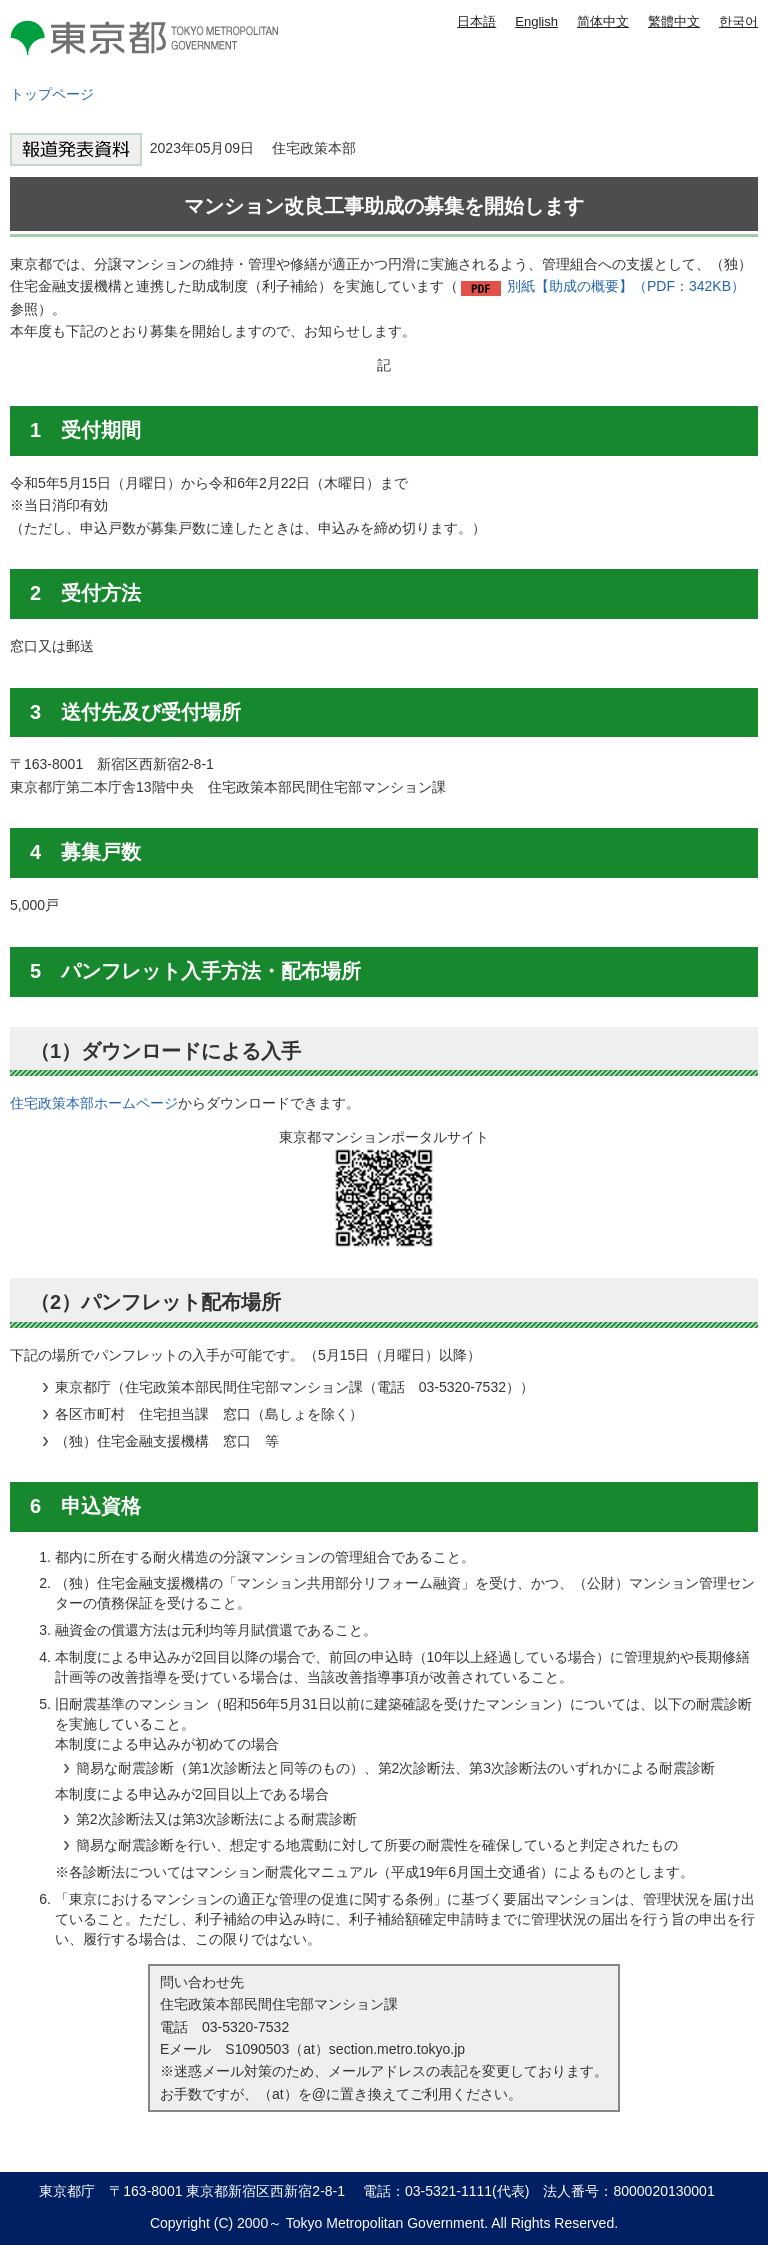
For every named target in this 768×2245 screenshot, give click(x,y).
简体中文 (603, 21)
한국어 (738, 21)
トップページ (52, 94)
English (536, 21)
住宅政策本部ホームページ (94, 1103)
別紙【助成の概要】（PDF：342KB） (626, 286)
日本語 (476, 21)
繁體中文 (674, 21)
